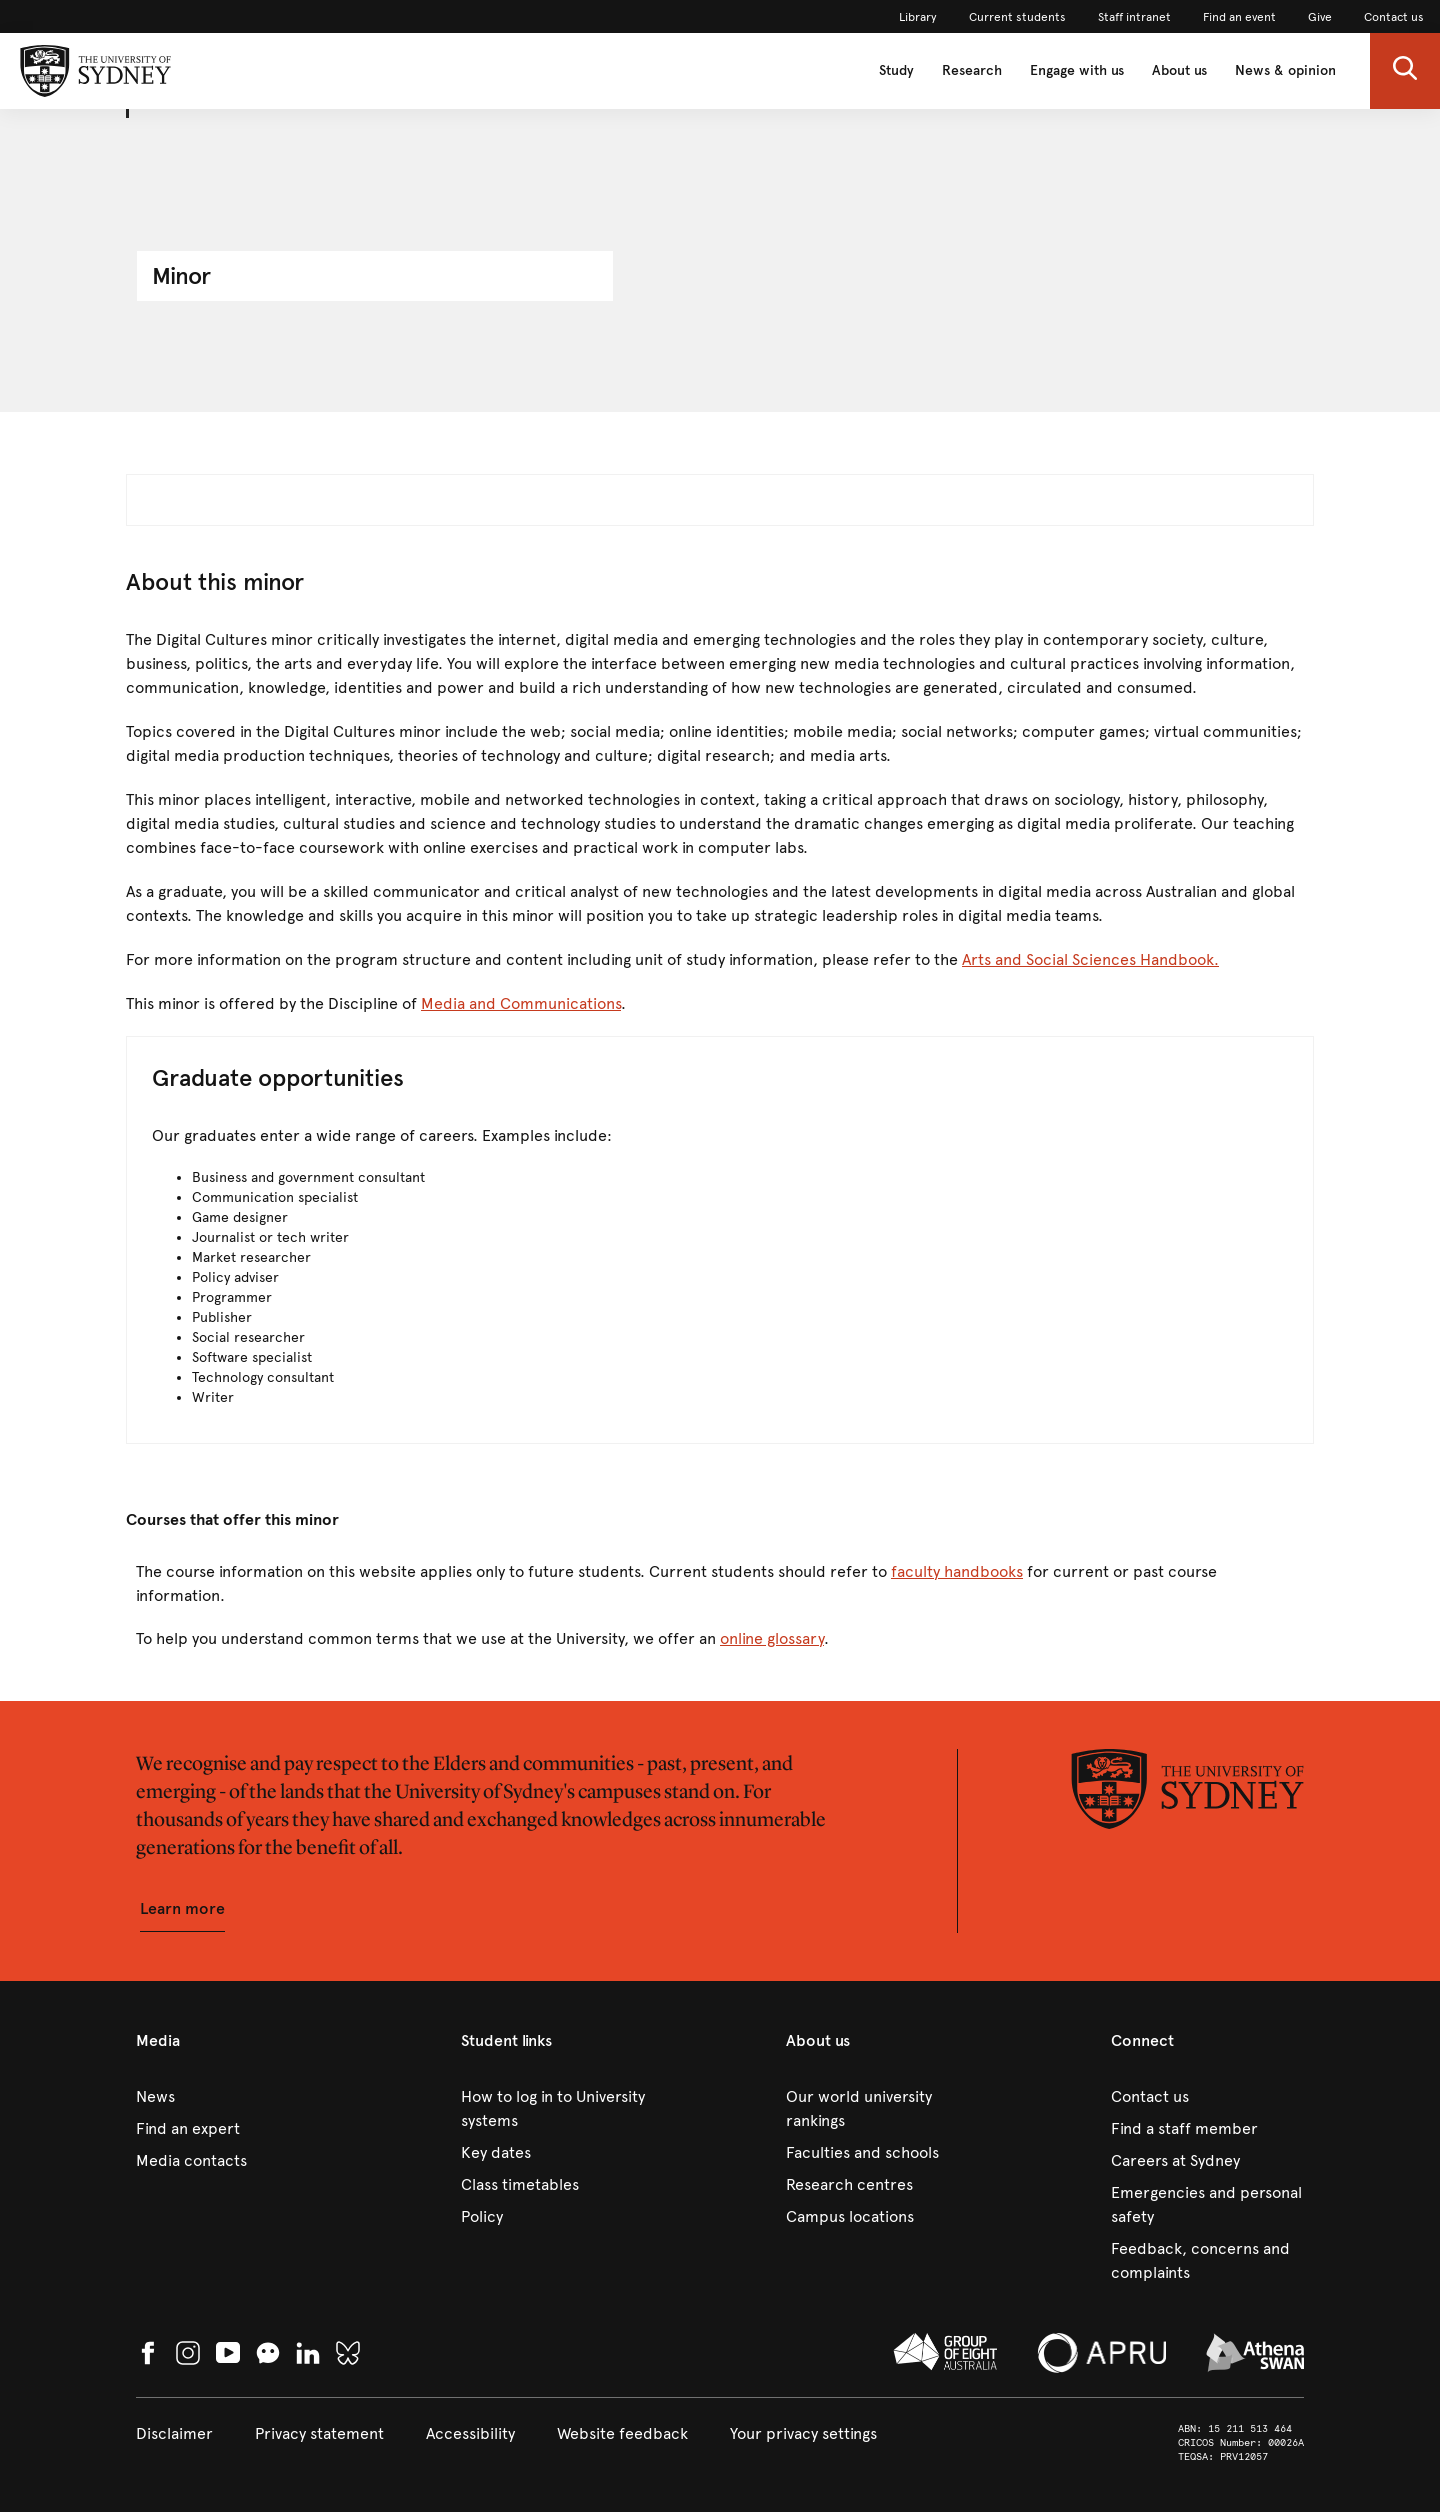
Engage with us (1077, 70)
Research (972, 70)
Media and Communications (521, 1003)
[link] (918, 17)
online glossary (772, 1638)
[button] (1405, 71)
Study (896, 70)
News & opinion (1285, 70)
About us (1179, 70)
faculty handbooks (957, 1571)
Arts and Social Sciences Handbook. (1090, 959)
